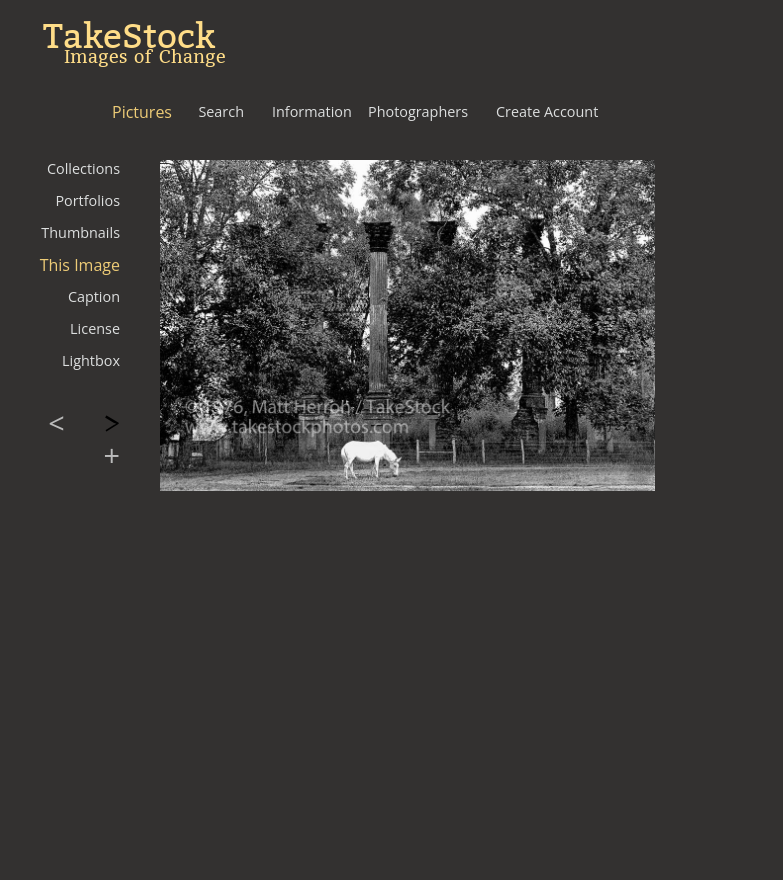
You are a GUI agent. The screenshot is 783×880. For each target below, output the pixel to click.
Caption (94, 296)
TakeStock (129, 36)
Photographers (418, 111)
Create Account (547, 111)
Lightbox (91, 360)
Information (312, 111)
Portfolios (87, 200)
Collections (83, 168)
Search (221, 111)
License (95, 328)
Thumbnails (80, 232)
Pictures (142, 112)
